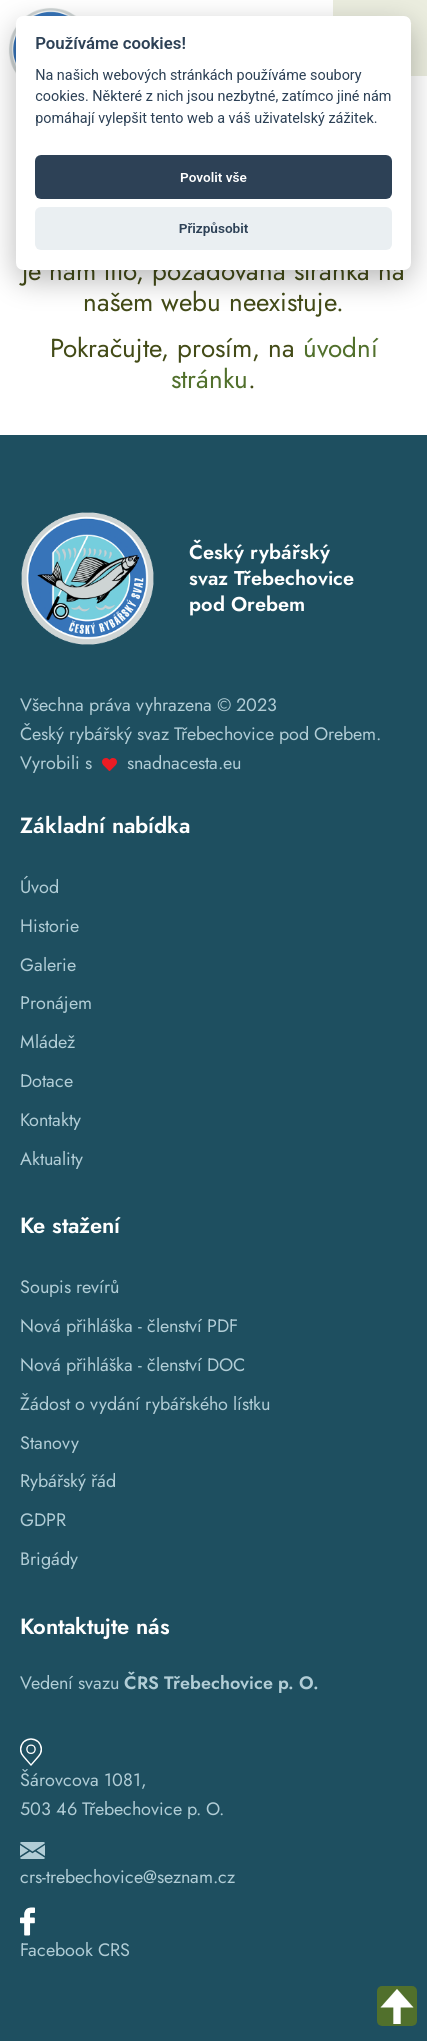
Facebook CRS (75, 1950)
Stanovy (49, 1443)
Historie (49, 926)
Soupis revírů (69, 1287)
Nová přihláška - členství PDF (129, 1326)
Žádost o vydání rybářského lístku (145, 1404)
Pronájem (56, 1003)
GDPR (43, 1520)
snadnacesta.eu (184, 763)
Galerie (48, 965)
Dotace (46, 1081)
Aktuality (51, 1159)
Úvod (39, 887)
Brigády (49, 1559)
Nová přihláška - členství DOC (132, 1365)
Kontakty (50, 1120)
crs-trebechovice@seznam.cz (127, 1877)
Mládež (47, 1042)
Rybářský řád (68, 1481)
